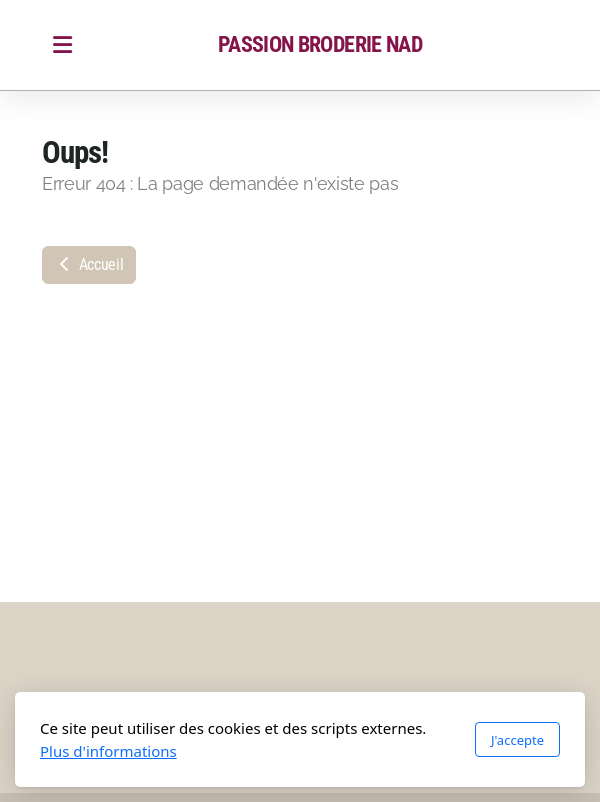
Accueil (89, 264)
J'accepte (517, 740)
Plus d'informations (108, 751)
